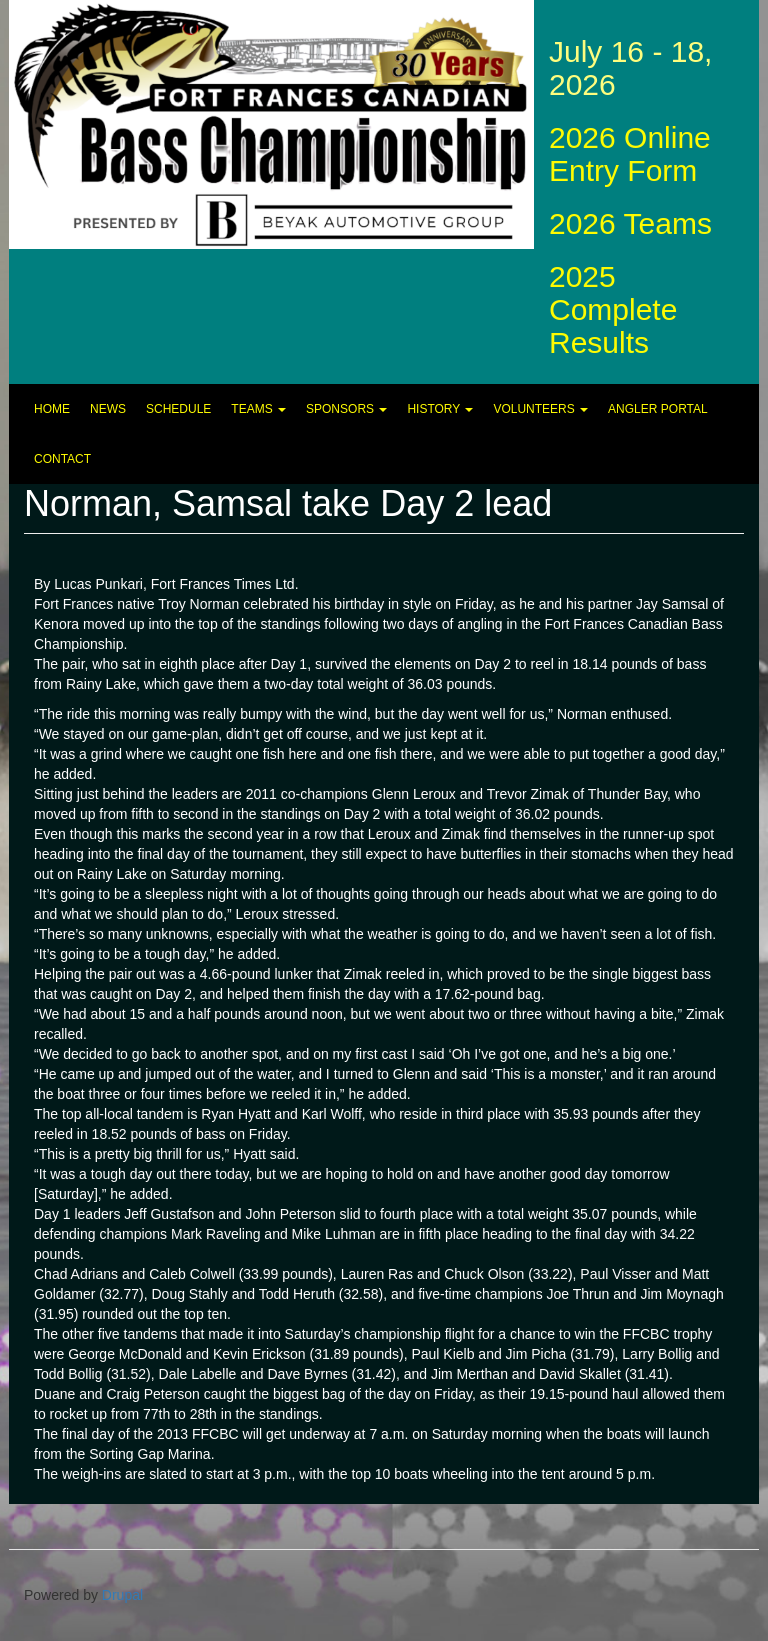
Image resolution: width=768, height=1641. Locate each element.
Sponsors (346, 409)
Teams (258, 409)
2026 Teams (630, 223)
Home (52, 409)
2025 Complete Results (613, 309)
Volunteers (540, 409)
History (440, 409)
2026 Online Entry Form (630, 154)
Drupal (122, 1595)
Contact (62, 459)
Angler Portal (658, 409)
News (108, 409)
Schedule (178, 409)
